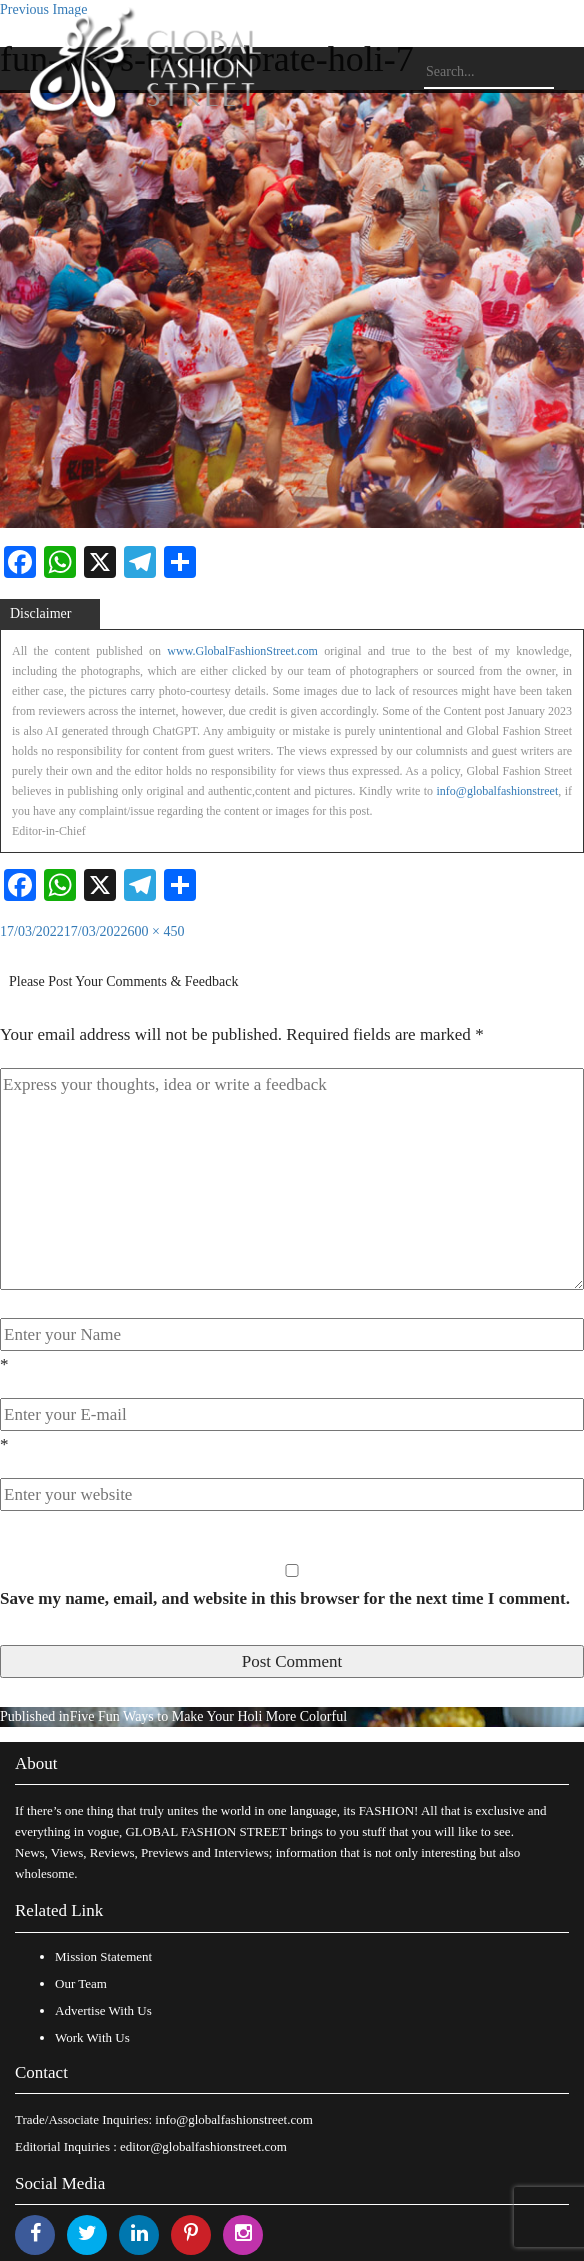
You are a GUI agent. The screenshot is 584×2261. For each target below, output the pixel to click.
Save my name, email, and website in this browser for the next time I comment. (285, 1598)
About (36, 1763)
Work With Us (92, 2037)
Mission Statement (103, 1956)
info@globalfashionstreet (498, 791)
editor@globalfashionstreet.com (203, 2146)
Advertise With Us (103, 2010)
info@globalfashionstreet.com (233, 2119)
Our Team (81, 1983)
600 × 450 (156, 931)
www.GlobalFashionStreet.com (242, 651)
